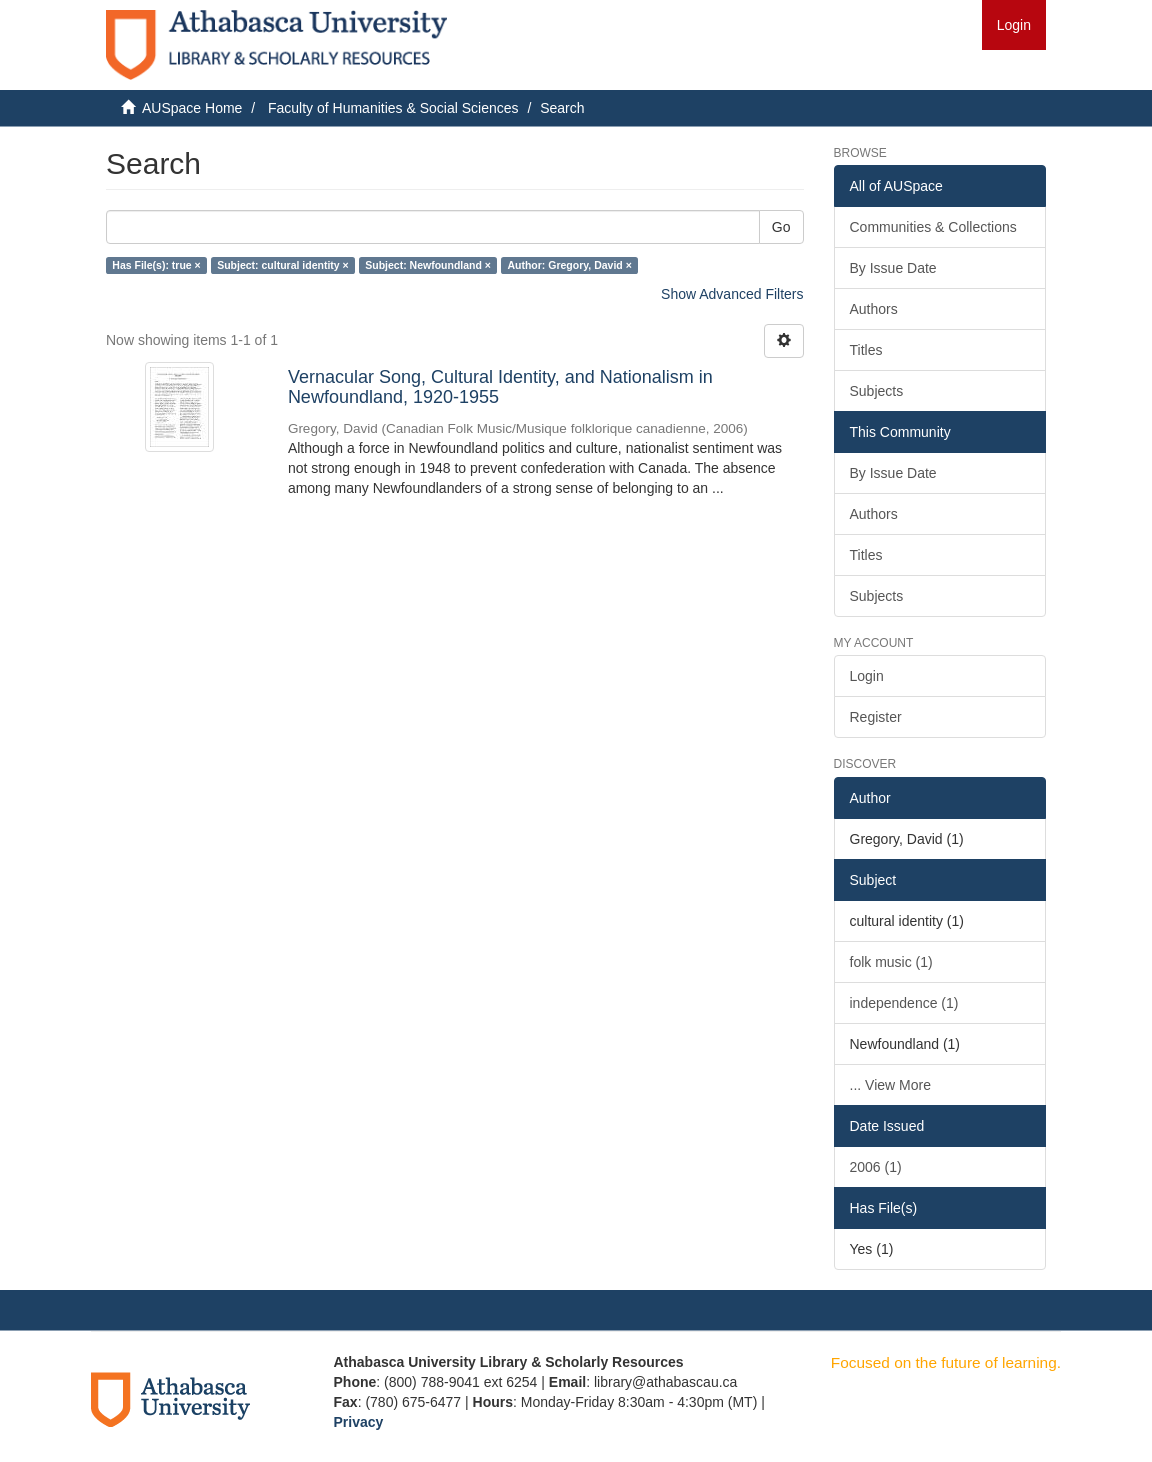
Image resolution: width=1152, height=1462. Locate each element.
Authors (874, 309)
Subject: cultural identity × (283, 265)
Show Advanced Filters (732, 294)
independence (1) (904, 1003)
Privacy (359, 1422)
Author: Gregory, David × (569, 265)
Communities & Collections (933, 227)
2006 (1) (876, 1167)
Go (781, 227)
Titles (866, 350)
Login (867, 676)
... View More (890, 1085)
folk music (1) (891, 962)
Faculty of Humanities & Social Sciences (393, 108)
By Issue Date (893, 268)
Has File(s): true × (156, 265)
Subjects (877, 391)
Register (876, 717)
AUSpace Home (192, 108)
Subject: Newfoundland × (428, 265)
